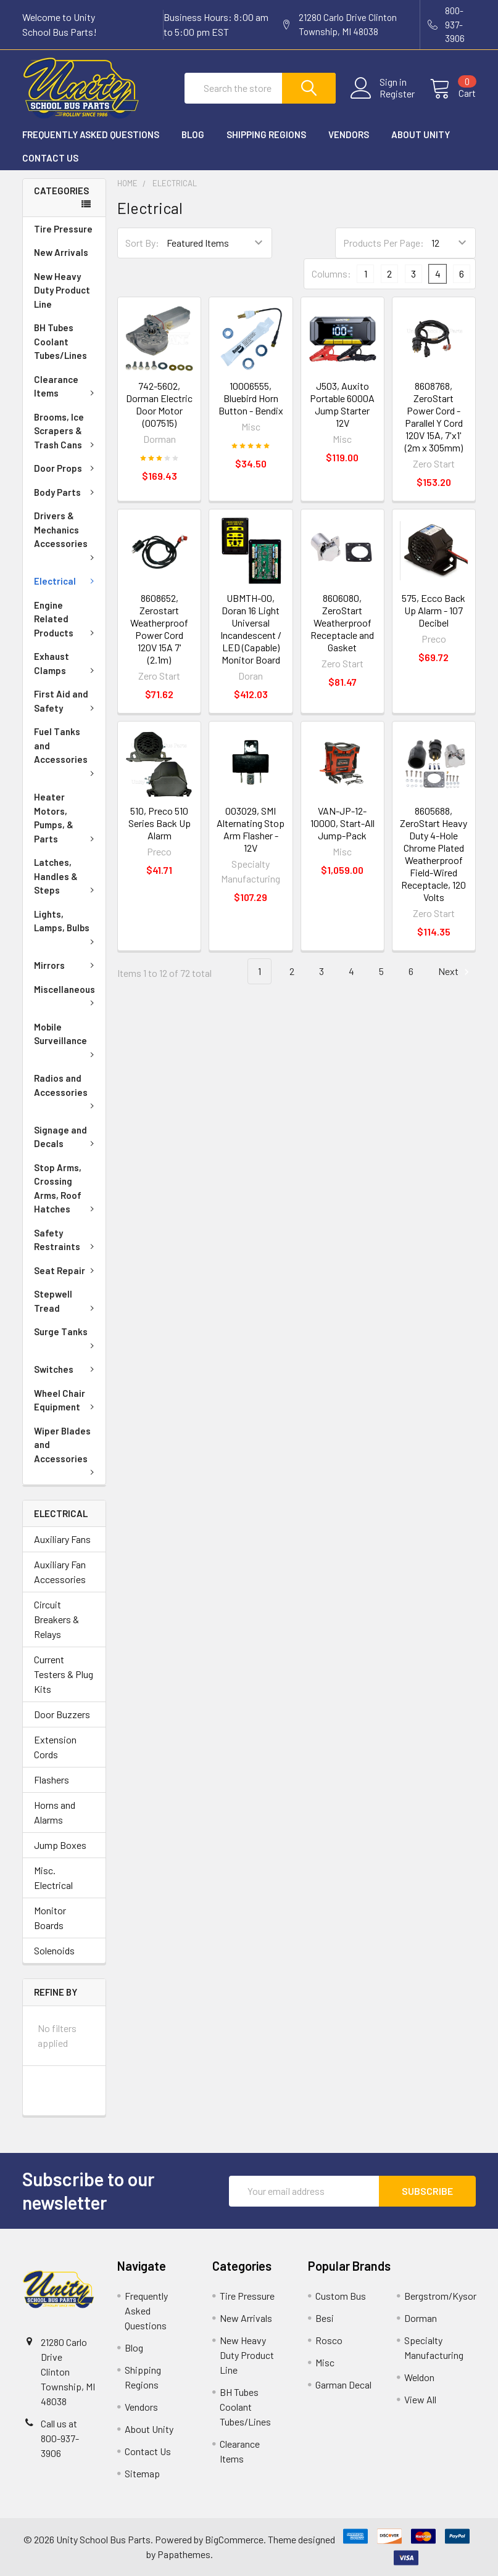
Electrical (66, 580)
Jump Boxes (60, 1845)
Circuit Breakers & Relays (56, 1619)
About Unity (420, 134)
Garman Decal (343, 2384)
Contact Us (50, 157)
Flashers (51, 1779)
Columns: (331, 273)
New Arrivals (61, 252)
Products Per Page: (383, 243)
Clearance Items (66, 386)
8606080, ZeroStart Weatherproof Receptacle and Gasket (342, 622)
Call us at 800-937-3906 (60, 2438)
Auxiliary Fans (62, 1539)
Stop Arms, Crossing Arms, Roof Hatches (66, 1188)
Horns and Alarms (54, 1812)
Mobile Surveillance (66, 1039)
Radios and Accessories (66, 1090)
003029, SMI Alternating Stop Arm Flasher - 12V (250, 829)
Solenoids (54, 1950)
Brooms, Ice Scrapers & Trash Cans (66, 430)
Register (397, 93)
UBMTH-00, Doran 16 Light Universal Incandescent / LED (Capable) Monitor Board (250, 628)
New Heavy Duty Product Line (62, 290)
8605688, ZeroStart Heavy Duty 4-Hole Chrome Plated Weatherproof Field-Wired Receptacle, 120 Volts (433, 854)
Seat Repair (66, 1270)
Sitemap (142, 2473)
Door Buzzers (62, 1714)
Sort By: (142, 243)
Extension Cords (55, 1747)
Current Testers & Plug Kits (63, 1674)
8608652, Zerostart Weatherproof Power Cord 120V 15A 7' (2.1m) (159, 628)
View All (420, 2399)
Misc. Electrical (53, 1877)
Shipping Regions (266, 134)
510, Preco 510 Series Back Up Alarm (159, 823)
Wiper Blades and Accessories (66, 1450)
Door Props (66, 468)
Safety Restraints (66, 1240)
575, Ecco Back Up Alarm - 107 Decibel (433, 610)
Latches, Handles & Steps (66, 876)
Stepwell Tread (66, 1301)
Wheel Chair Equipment (66, 1400)
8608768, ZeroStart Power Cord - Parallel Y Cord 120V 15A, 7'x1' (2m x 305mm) (434, 416)
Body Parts (66, 492)
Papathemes (183, 2554)
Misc (324, 2362)
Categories (61, 190)
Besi (324, 2318)
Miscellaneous (66, 995)
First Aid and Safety (66, 701)
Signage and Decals (66, 1137)
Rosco (328, 2340)
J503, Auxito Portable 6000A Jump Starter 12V (342, 404)
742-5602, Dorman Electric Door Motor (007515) (159, 404)
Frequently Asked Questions (90, 134)
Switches (66, 1369)
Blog (192, 134)
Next (455, 971)
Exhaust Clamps (66, 663)
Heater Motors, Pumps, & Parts (66, 817)
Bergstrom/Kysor (440, 2296)
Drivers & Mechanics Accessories (66, 535)
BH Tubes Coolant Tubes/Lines (60, 341)
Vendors (348, 134)
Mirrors (66, 965)
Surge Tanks (66, 1337)
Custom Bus (340, 2296)
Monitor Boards (50, 1917)
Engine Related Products (66, 618)
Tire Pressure (63, 228)
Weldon (419, 2377)
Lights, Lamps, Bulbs (66, 926)
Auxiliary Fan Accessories (60, 1571)
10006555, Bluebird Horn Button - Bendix (250, 398)
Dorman (420, 2318)
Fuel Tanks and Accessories (66, 751)
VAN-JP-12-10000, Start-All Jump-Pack (342, 823)
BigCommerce (234, 2539)
